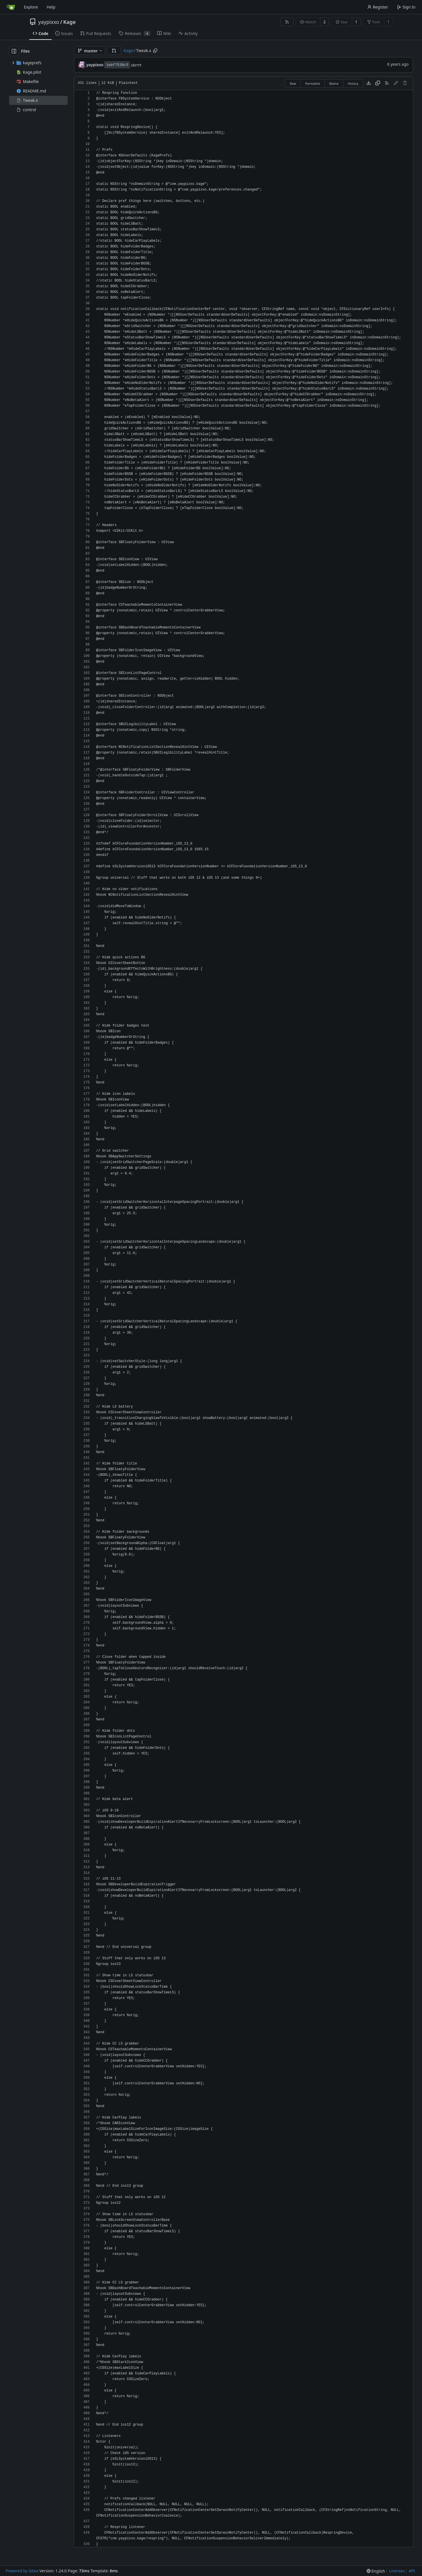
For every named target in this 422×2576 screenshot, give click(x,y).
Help (51, 7)
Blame (334, 83)
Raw (293, 83)
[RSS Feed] (287, 22)
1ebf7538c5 (117, 65)
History (353, 83)
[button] (114, 50)
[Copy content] (377, 83)
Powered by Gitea (22, 2570)
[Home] (11, 7)
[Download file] (368, 83)
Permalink (312, 83)
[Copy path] (155, 51)
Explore (31, 7)
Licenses (397, 2570)
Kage (69, 22)
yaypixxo (48, 22)
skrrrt (136, 65)
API (412, 2570)
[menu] (376, 2571)
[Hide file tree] (14, 51)
